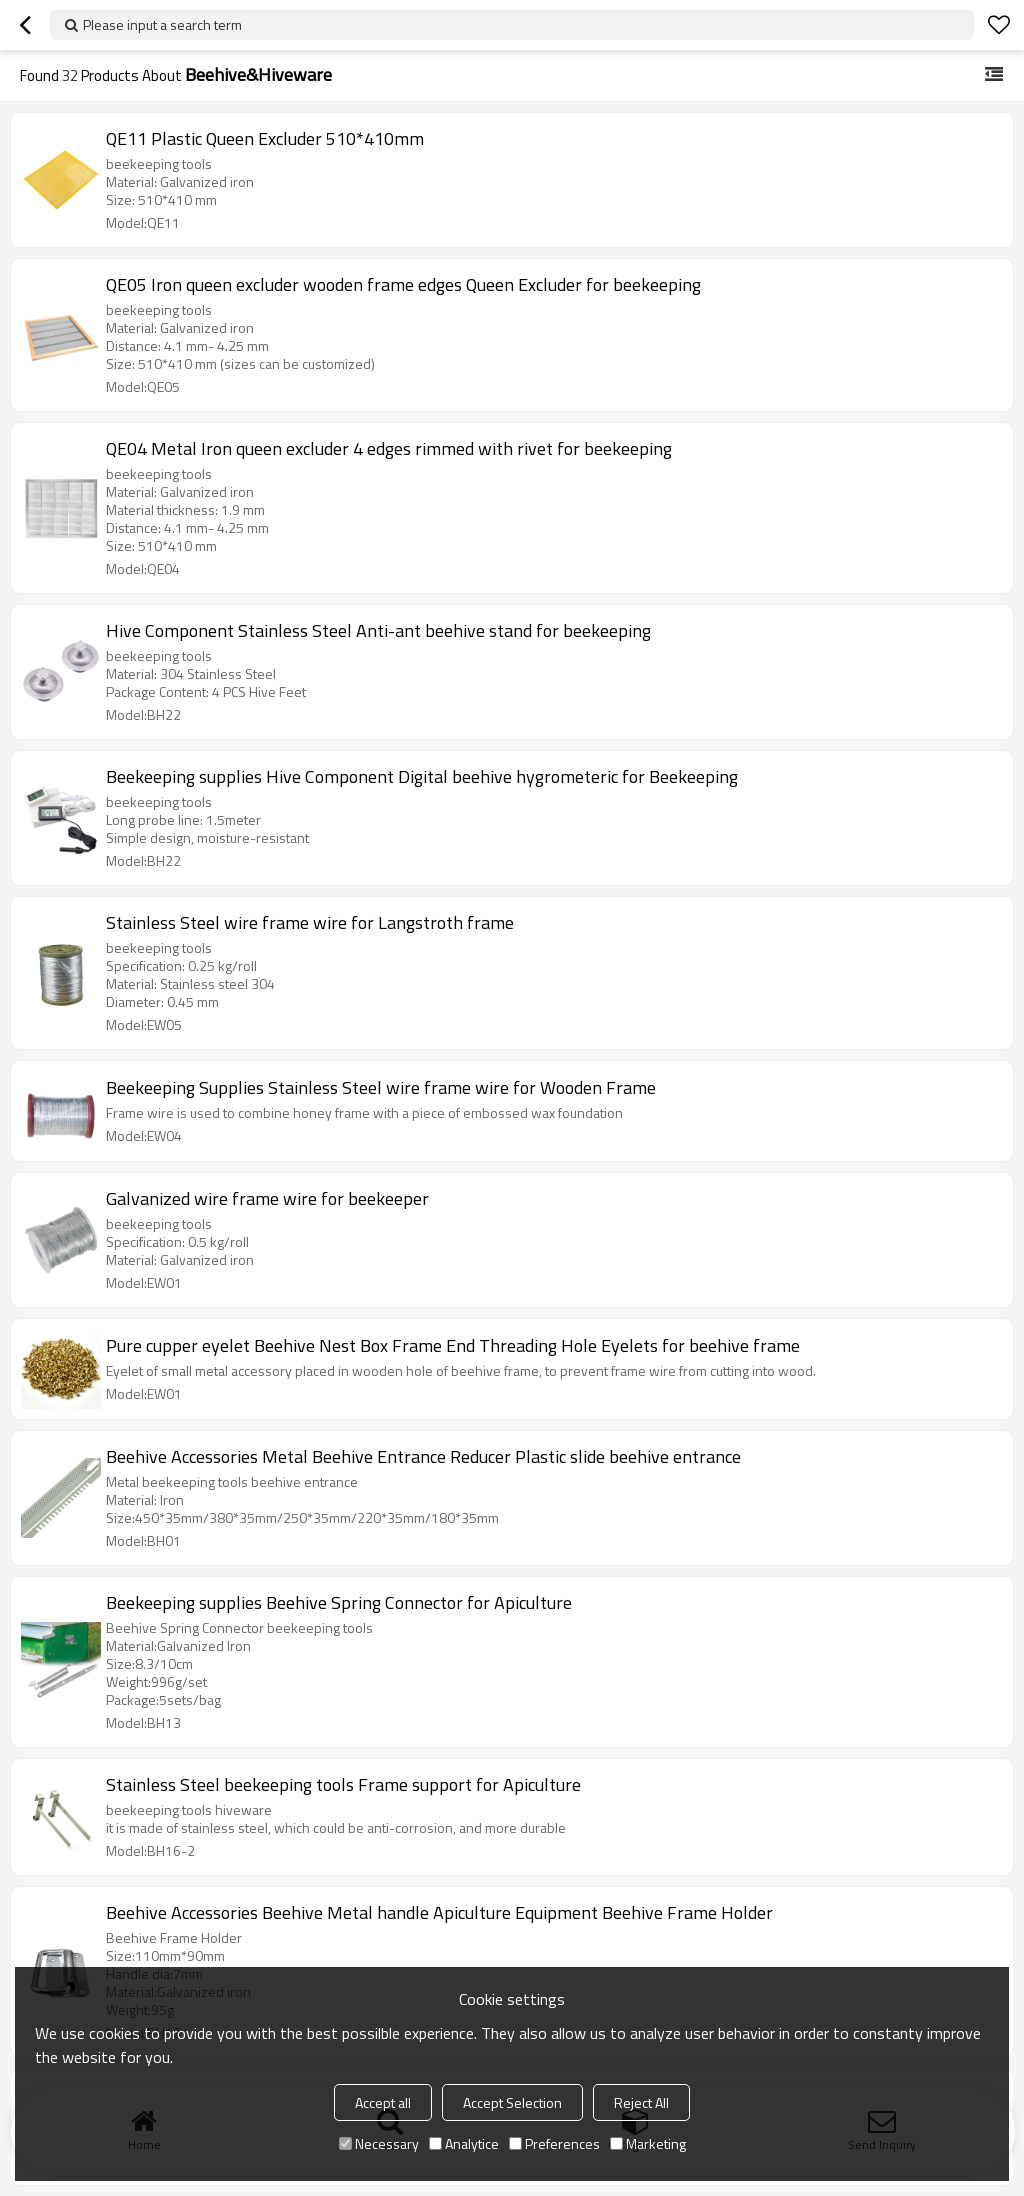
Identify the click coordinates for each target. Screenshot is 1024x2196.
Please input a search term (162, 24)
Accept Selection (512, 2102)
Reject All (641, 2102)
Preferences (554, 2143)
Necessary (379, 2143)
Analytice (464, 2143)
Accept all (383, 2102)
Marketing (648, 2143)
